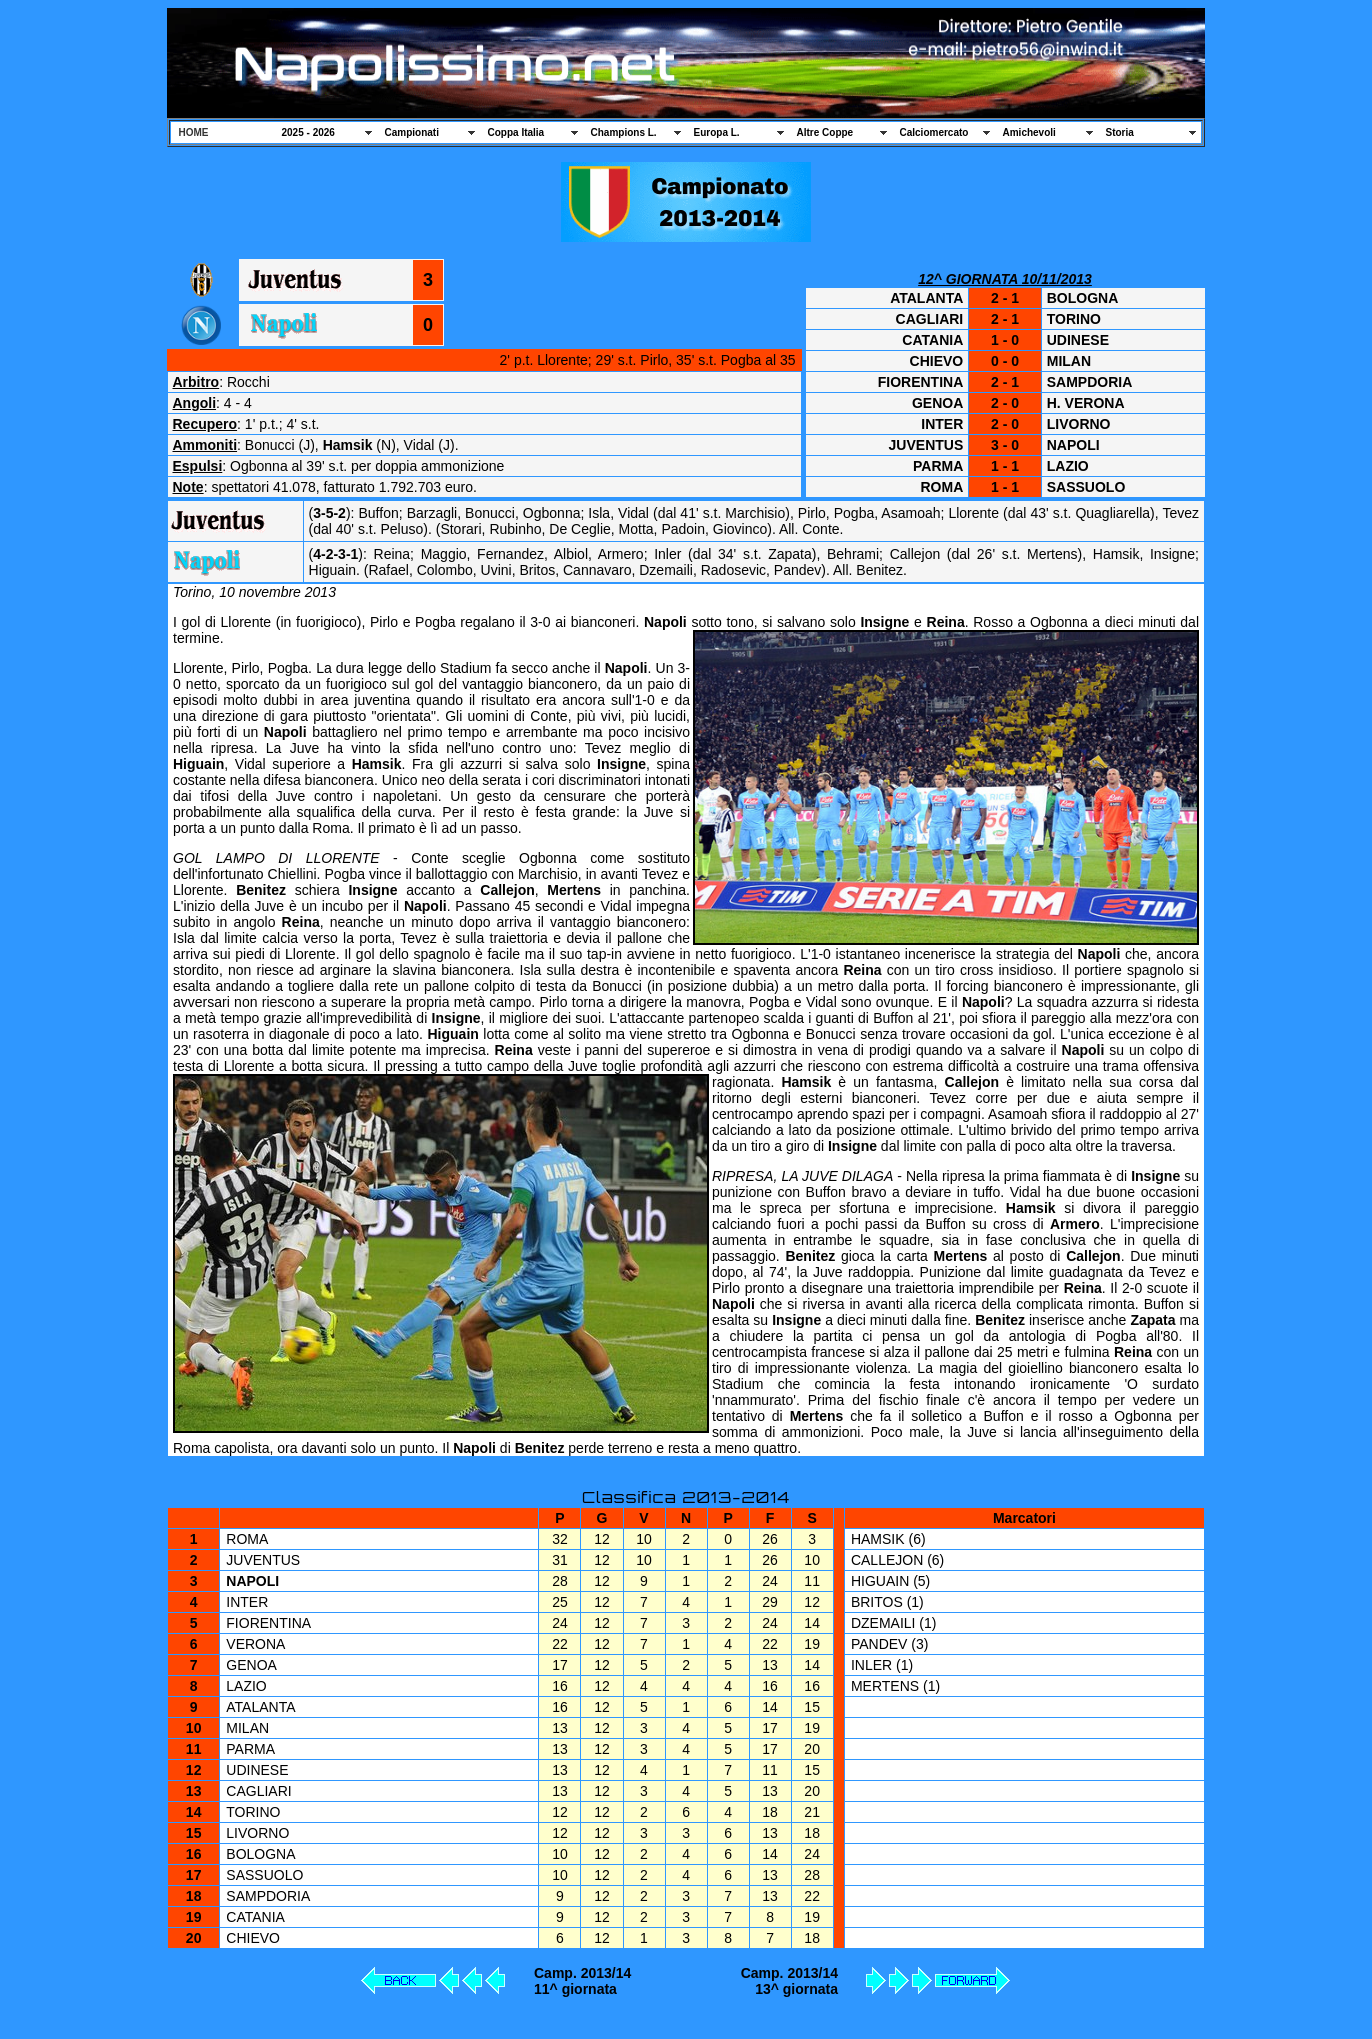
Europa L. (717, 132)
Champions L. (624, 132)
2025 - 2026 (308, 132)
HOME (194, 132)
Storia (1120, 132)
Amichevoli (1029, 132)
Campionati (412, 132)
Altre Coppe (825, 132)
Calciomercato (934, 132)
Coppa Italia (516, 132)
